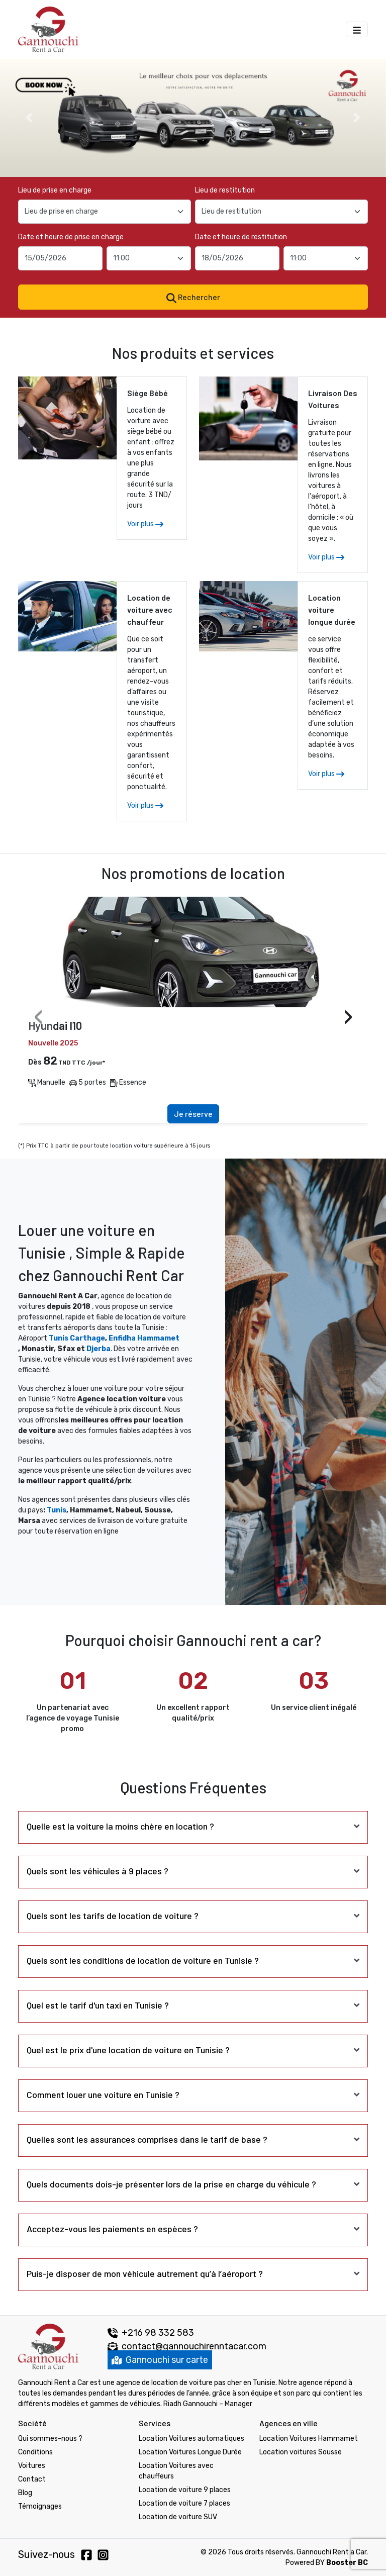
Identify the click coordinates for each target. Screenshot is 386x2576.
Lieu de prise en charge (54, 190)
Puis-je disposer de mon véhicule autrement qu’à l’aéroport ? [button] (145, 2273)
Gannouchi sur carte (160, 2359)
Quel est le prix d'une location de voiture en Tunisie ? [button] (128, 2049)
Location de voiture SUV (178, 2517)
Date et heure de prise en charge (71, 237)
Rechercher (193, 297)
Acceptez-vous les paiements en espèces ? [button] (112, 2228)
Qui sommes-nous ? (50, 2438)
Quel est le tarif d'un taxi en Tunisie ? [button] (98, 2005)
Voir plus (145, 524)
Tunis (56, 1510)
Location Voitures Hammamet (308, 2438)
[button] (29, 118)
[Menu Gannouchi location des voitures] (357, 29)
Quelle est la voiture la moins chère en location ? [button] (120, 1826)
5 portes (87, 1082)
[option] (193, 118)
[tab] (193, 1826)
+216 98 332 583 (151, 2332)
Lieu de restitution (225, 190)
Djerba (98, 1349)
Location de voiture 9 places (185, 2490)
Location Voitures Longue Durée (190, 2452)
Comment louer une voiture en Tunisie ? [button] (103, 2094)
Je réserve (193, 1113)
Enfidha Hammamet (144, 1338)
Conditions (35, 2452)
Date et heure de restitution (241, 237)
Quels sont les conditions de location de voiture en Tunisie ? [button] (143, 1960)
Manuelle (46, 1082)
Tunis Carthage (77, 1338)
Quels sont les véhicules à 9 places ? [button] (97, 1870)
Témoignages (40, 2506)
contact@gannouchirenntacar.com (194, 2346)
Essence (128, 1082)
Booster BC (347, 2562)
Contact (32, 2479)
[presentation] (38, 1018)
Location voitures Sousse (300, 2452)
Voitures (31, 2465)
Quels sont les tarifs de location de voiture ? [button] (113, 1915)
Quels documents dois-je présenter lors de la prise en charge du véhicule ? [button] (171, 2183)
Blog (25, 2493)
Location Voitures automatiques (191, 2438)
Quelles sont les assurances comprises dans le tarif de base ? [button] (147, 2139)
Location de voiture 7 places (184, 2503)
